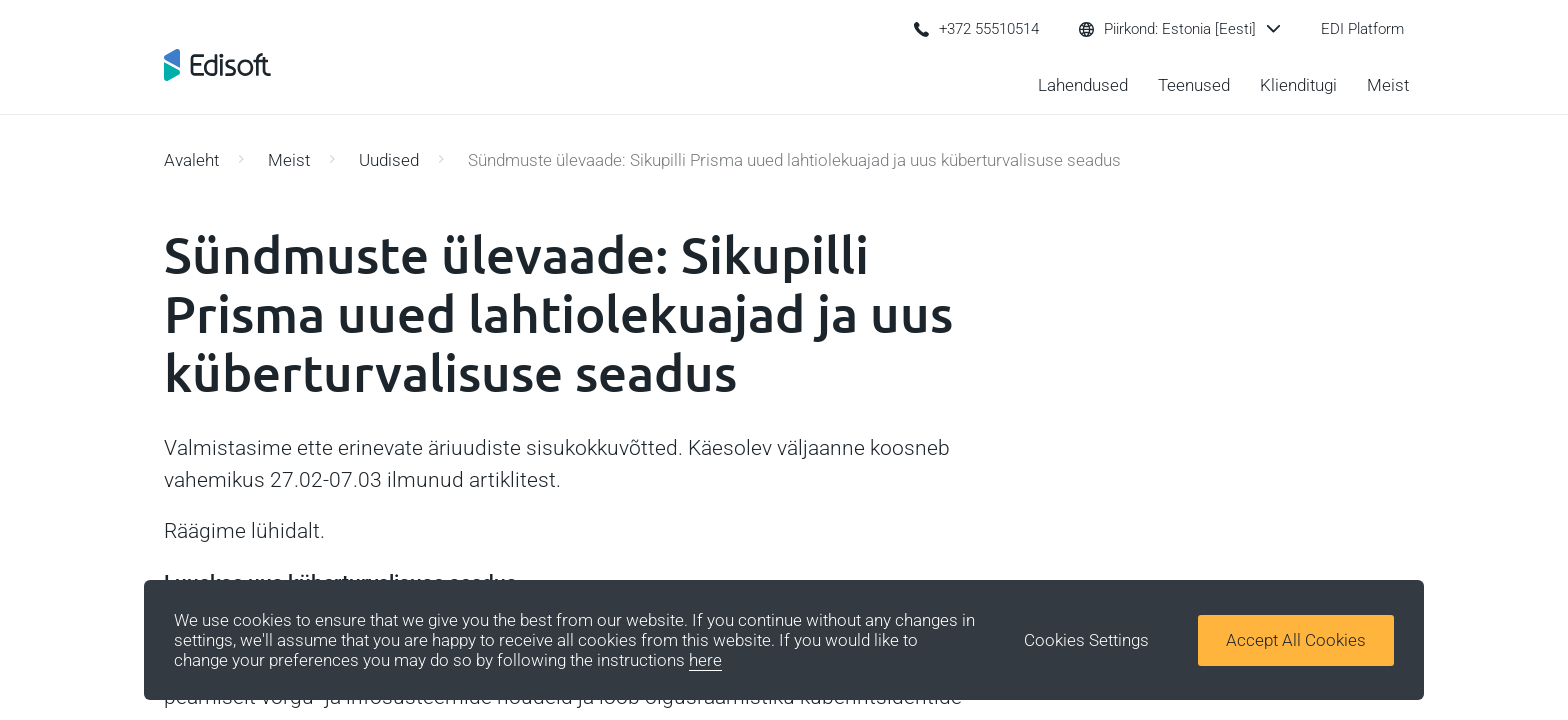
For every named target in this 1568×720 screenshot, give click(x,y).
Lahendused (1083, 85)
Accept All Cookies (1296, 640)
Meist (1388, 85)
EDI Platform (1362, 29)
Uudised (389, 160)
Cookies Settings (1086, 640)
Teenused (1194, 85)
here (705, 660)
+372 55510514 (976, 29)
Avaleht (191, 160)
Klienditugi (1298, 85)
